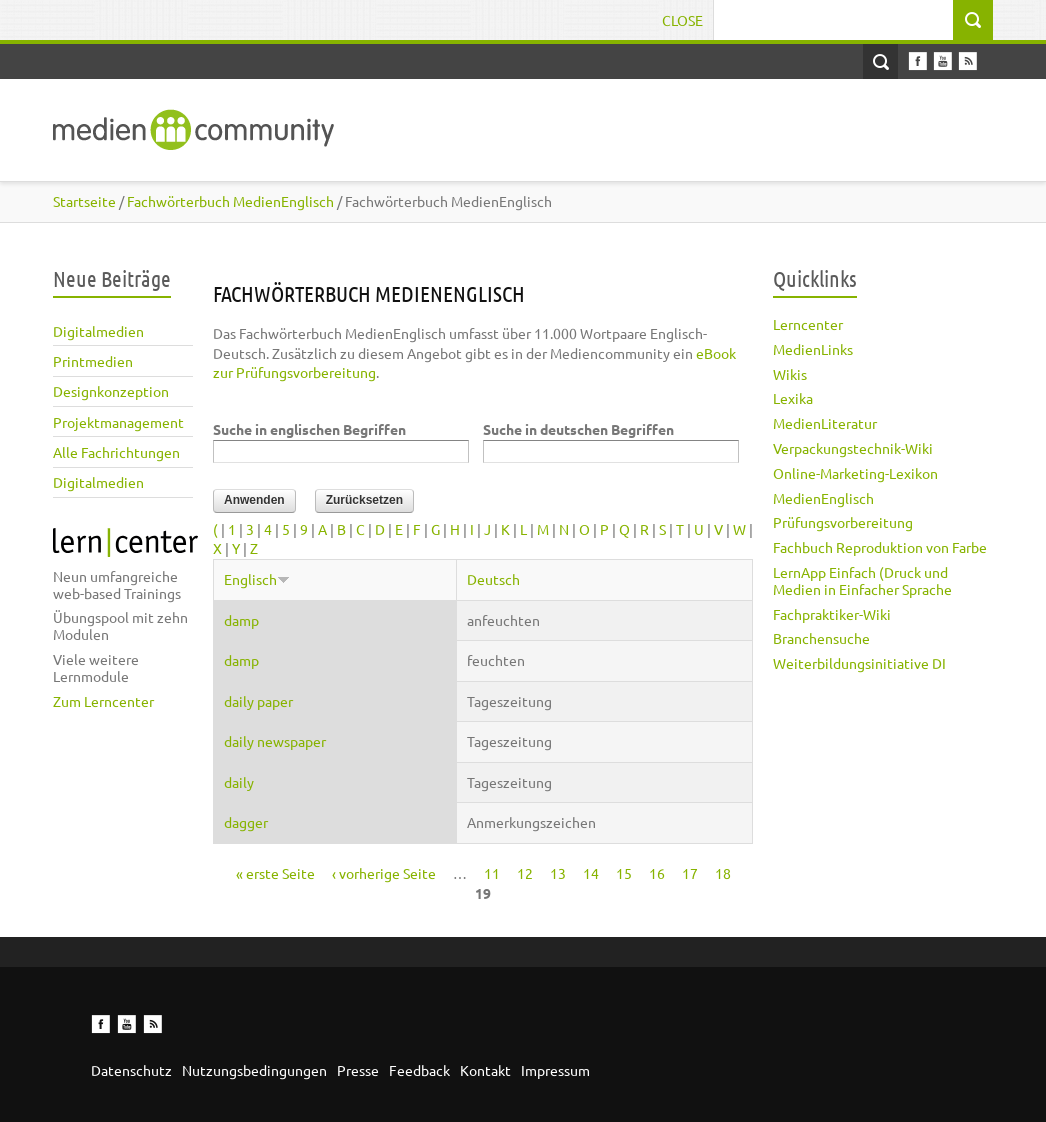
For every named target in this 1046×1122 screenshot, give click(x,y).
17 (690, 873)
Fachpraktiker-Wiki (832, 614)
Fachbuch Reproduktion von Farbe (880, 547)
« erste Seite (275, 873)
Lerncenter (808, 324)
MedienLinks (813, 349)
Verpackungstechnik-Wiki (853, 448)
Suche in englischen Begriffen (309, 429)
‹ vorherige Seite (384, 873)
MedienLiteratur (825, 423)
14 (591, 873)
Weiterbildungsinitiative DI (859, 663)
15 (624, 873)
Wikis (790, 374)
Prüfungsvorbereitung (843, 522)
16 (657, 873)
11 (492, 873)
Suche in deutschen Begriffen (578, 429)
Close (682, 20)
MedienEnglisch (823, 498)
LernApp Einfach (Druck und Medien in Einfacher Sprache (862, 580)
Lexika (793, 398)
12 (525, 873)
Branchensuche (821, 638)
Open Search (880, 61)
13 (558, 873)
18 (723, 873)
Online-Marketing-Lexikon (855, 473)
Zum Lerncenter (103, 701)
